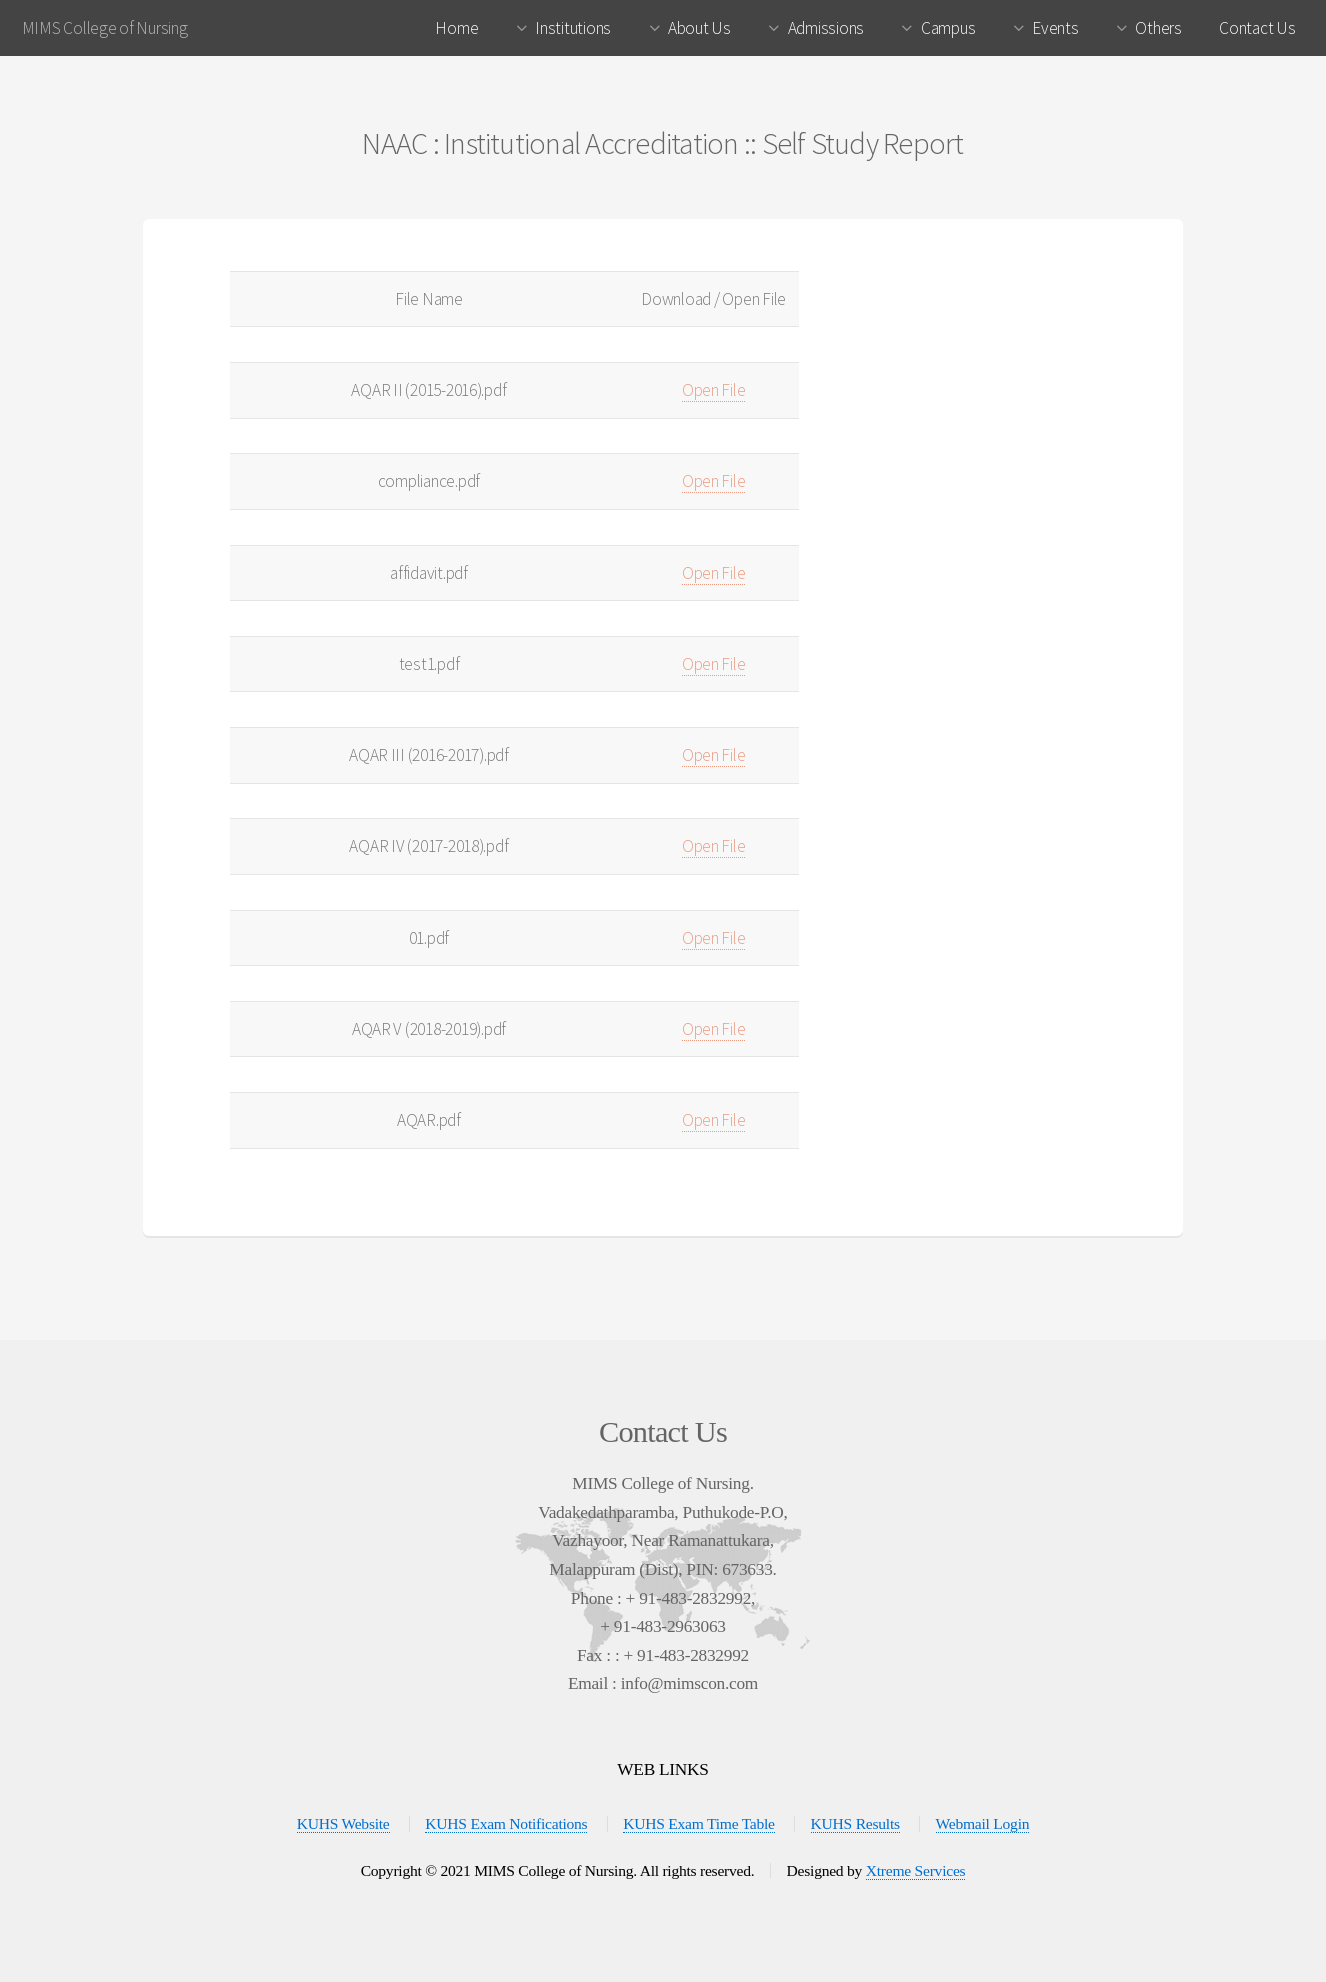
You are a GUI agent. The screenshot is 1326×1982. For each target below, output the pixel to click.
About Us (699, 28)
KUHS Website (343, 1823)
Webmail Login (983, 1823)
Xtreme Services (916, 1870)
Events (1055, 28)
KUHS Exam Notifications (506, 1823)
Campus (948, 28)
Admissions (826, 28)
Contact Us (1257, 28)
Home (456, 28)
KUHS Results (855, 1823)
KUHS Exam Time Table (699, 1823)
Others (1158, 28)
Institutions (573, 28)
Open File (714, 390)
